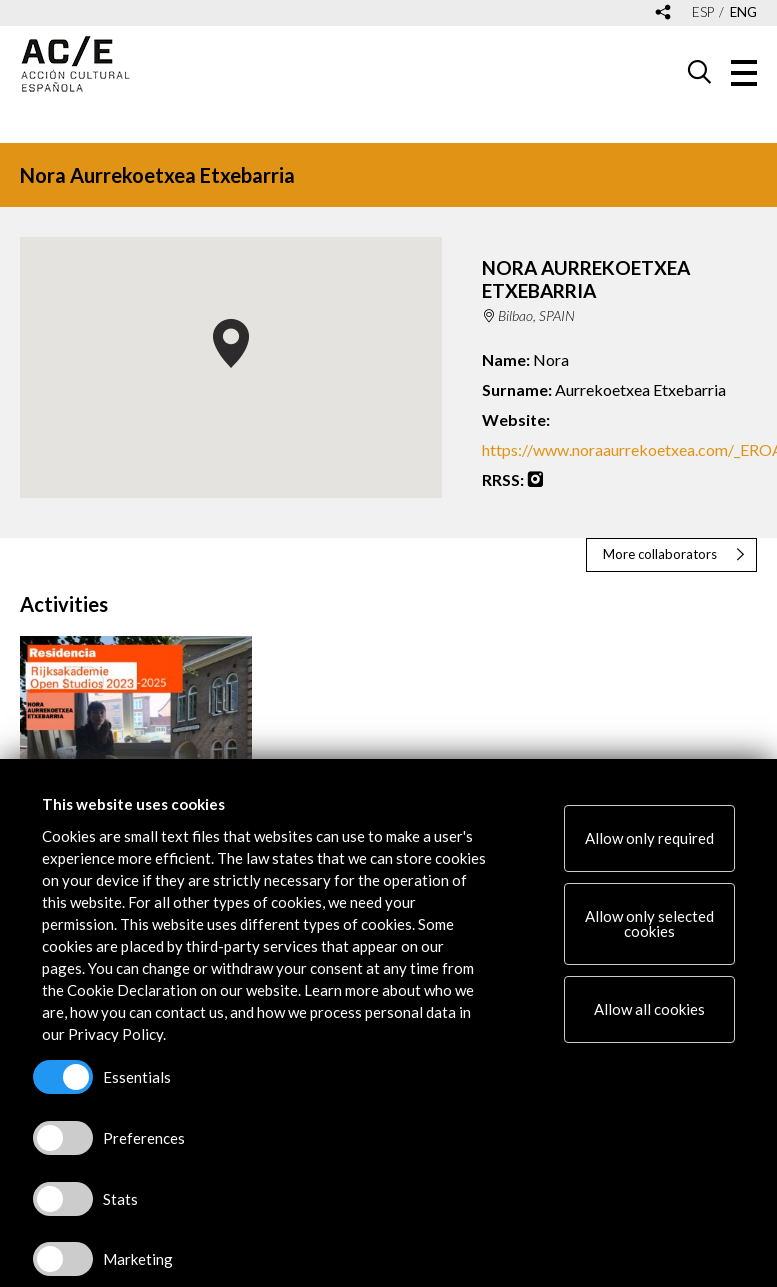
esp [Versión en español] (703, 12)
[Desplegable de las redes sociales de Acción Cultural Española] (663, 13)
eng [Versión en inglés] (743, 12)
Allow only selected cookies (649, 923)
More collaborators (660, 554)
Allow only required (649, 838)
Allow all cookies (649, 1009)
